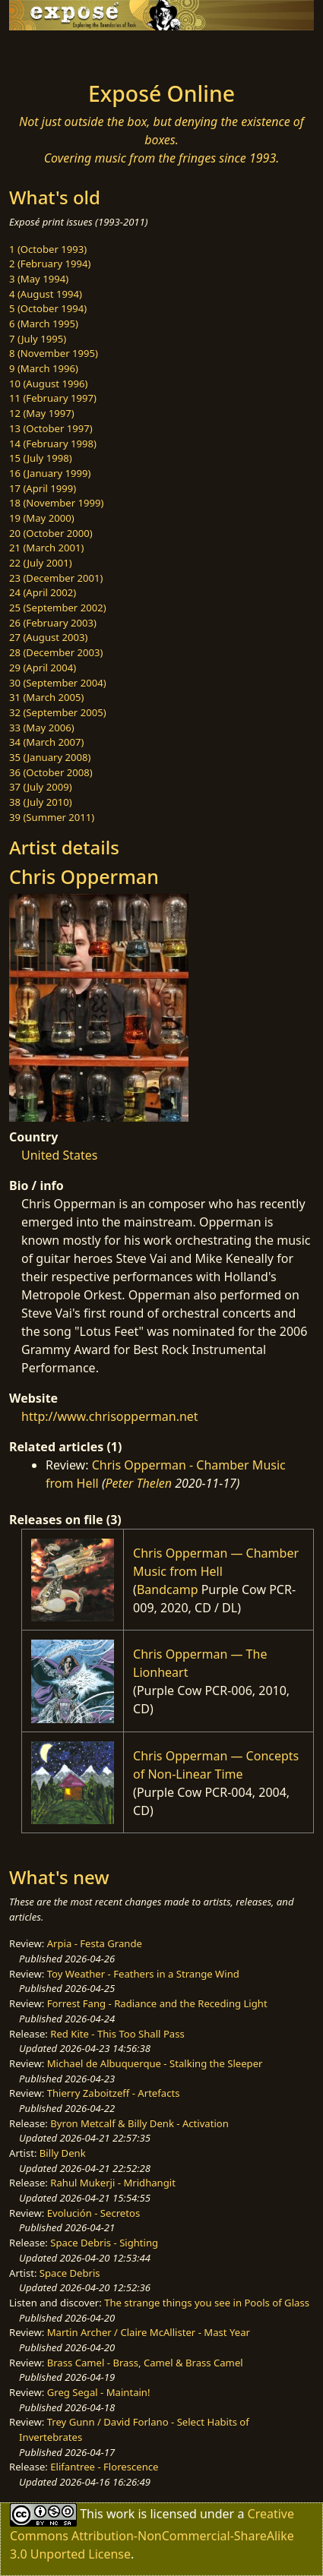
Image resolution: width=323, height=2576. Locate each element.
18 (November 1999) (56, 503)
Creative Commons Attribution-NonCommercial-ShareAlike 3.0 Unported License (152, 2533)
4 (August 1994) (45, 294)
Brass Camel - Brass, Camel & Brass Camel (145, 2362)
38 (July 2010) (40, 802)
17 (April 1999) (42, 488)
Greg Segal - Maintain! (98, 2392)
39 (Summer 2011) (51, 817)
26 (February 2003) (53, 623)
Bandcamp (167, 1589)
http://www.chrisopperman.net (109, 1416)
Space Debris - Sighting (104, 2242)
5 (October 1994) (48, 308)
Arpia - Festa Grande (94, 1943)
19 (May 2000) (41, 518)
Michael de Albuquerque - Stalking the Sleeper (155, 2063)
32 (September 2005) (57, 712)
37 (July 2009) (40, 787)
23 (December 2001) (56, 578)
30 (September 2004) (57, 683)
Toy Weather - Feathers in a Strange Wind (143, 1974)
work (120, 2513)
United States (59, 1155)
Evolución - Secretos (93, 2213)
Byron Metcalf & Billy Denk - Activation (139, 2123)
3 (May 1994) (38, 279)
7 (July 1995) (37, 339)
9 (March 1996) (43, 368)
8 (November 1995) (53, 353)
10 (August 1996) (48, 383)
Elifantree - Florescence (104, 2466)
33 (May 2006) (41, 727)
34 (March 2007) (46, 742)
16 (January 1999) (49, 473)
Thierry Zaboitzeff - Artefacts (113, 2093)
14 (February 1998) (53, 443)
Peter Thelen (139, 1483)
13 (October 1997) (51, 428)
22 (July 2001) (40, 563)
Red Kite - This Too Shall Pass (117, 2034)
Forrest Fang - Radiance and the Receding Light (157, 2003)
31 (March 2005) (46, 697)
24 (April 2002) (42, 592)
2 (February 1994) (49, 263)
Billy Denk (63, 2153)
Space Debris (70, 2273)
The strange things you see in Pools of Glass (206, 2302)
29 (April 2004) (42, 667)
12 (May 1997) (41, 413)
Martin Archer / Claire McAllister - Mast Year (148, 2332)
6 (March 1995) (43, 323)
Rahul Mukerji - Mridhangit (113, 2182)
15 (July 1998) (40, 458)
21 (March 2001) (46, 547)
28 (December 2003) (56, 652)
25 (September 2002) (57, 607)
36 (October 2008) (51, 772)
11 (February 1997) (53, 398)
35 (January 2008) (49, 757)
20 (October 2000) (51, 533)
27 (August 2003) (48, 637)
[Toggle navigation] (48, 51)
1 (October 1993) (48, 249)
